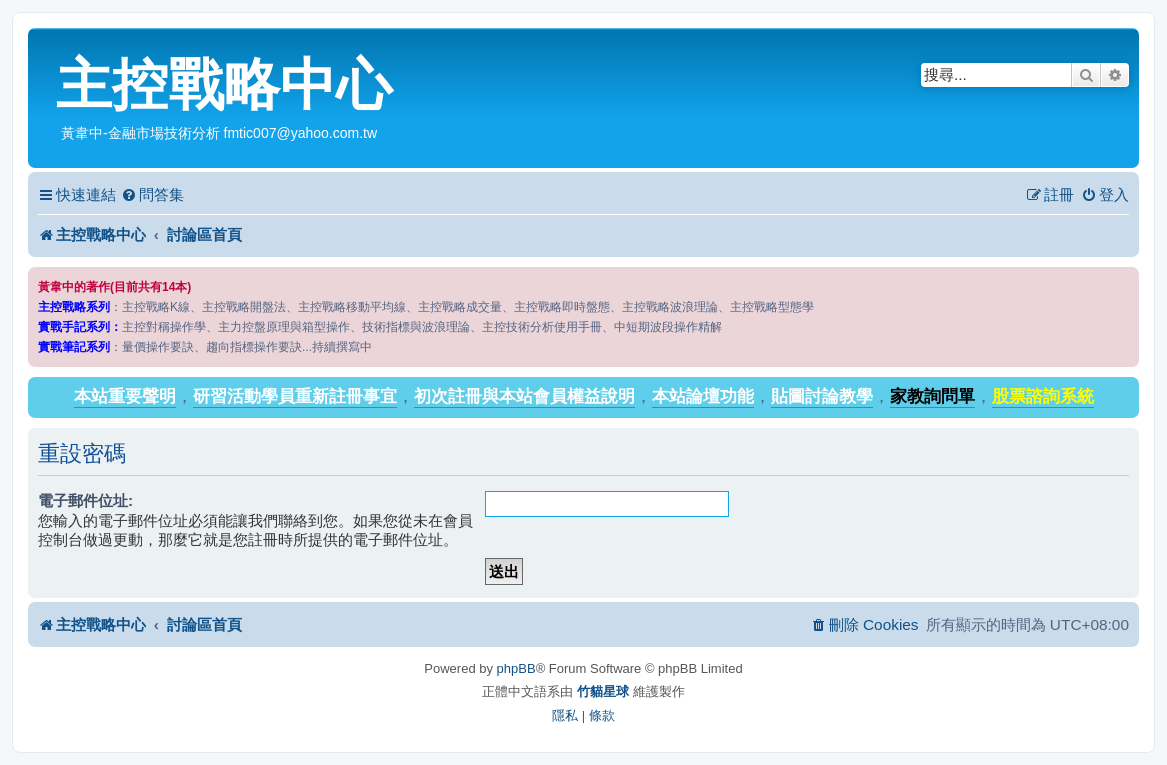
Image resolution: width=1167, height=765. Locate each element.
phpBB (516, 668)
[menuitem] (152, 195)
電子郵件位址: (85, 500)
